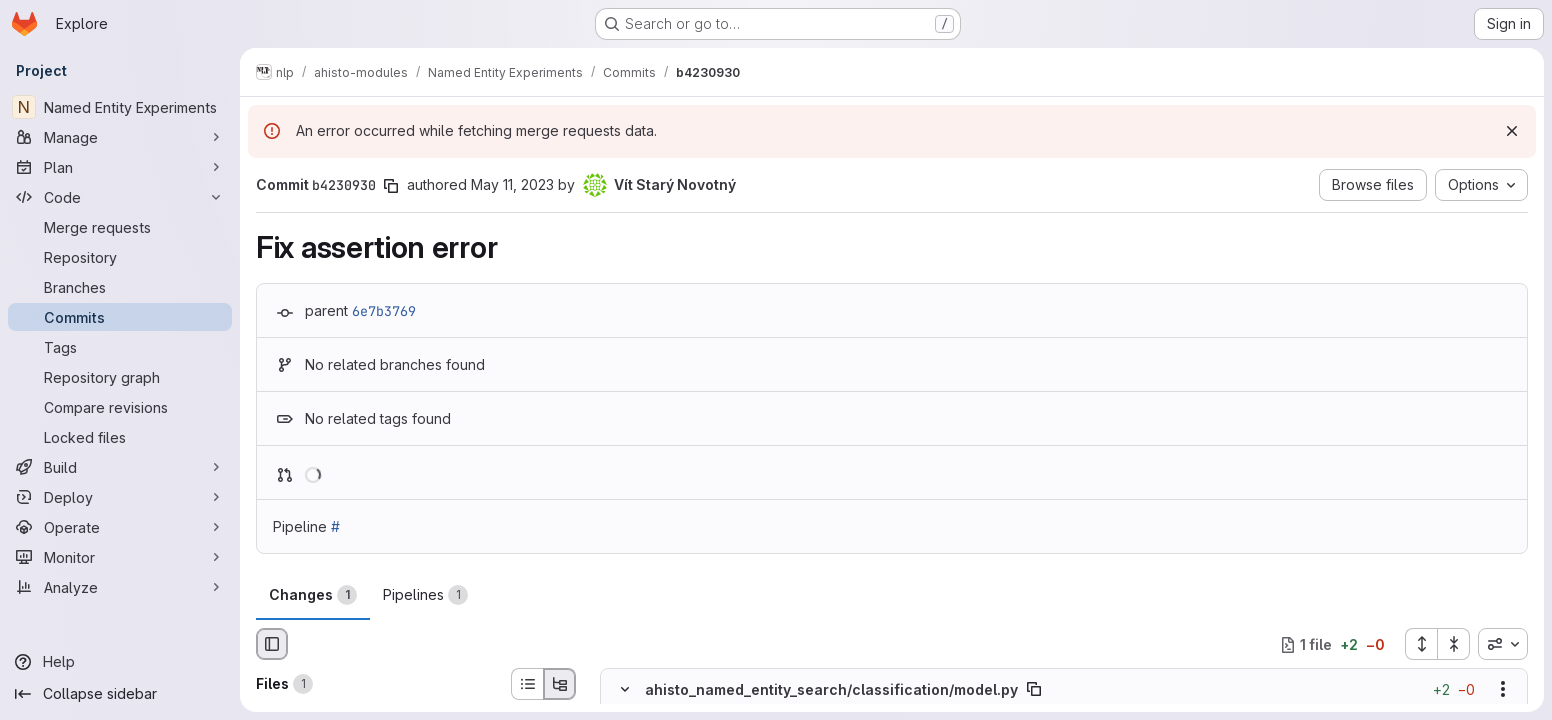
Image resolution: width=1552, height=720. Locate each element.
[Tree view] (560, 684)
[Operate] (120, 527)
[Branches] (120, 287)
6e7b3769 (384, 311)
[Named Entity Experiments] (120, 107)
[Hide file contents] (625, 690)
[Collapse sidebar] (120, 694)
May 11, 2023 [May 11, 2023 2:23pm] (512, 184)
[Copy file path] (1034, 690)
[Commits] (120, 317)
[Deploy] (120, 497)
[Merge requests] (120, 227)
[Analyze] (120, 587)
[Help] (120, 662)
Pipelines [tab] (425, 595)
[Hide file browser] (272, 644)
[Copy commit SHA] (391, 186)
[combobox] (1503, 644)
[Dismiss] (1512, 131)
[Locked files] (120, 437)
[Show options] (1503, 690)
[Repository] (120, 257)
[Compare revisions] (120, 407)
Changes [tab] (313, 595)
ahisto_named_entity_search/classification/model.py (831, 689)
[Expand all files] (1421, 644)
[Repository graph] (120, 377)
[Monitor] (120, 557)
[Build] (120, 467)
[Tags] (120, 347)
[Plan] (120, 167)
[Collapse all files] (1454, 644)
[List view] (527, 684)
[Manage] (120, 137)
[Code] (120, 197)
